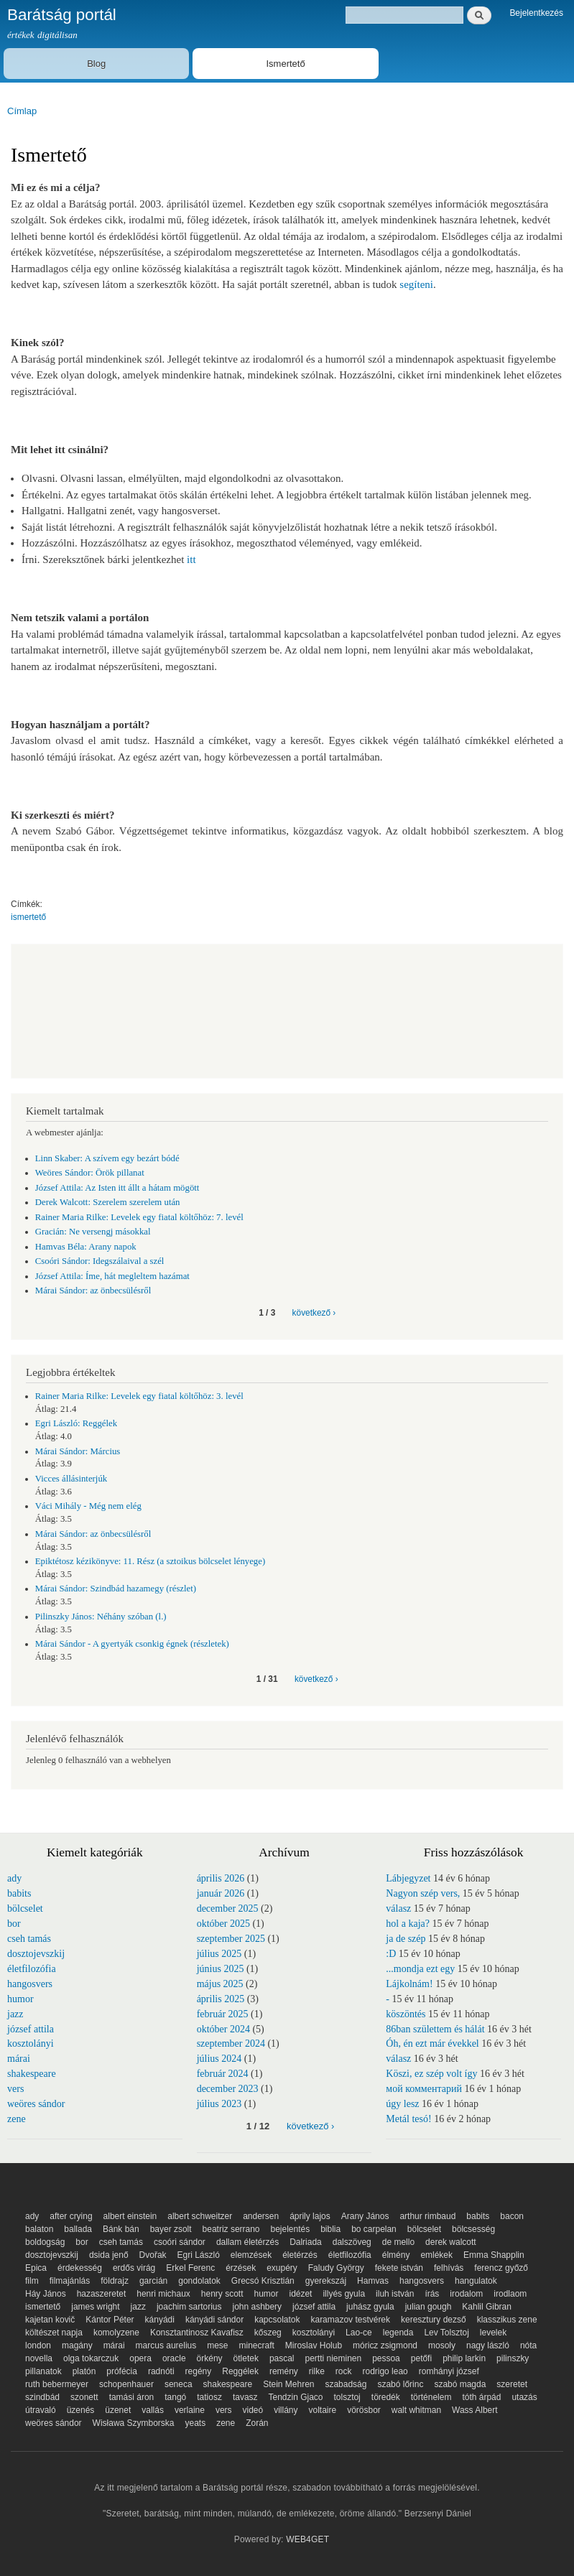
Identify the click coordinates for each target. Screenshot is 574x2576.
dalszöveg (352, 2242)
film (32, 2281)
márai (18, 2058)
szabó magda (460, 2384)
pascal (282, 2358)
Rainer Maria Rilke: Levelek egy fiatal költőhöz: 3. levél (139, 1396)
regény (198, 2371)
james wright (95, 2307)
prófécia (121, 2371)
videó (253, 2410)
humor (20, 1999)
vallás (153, 2410)
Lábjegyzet (408, 1878)
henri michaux (163, 2294)
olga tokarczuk (91, 2358)
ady (14, 1878)
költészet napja (54, 2333)
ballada (78, 2229)
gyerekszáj (325, 2281)
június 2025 (220, 1968)
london (38, 2345)
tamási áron (131, 2397)
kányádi (160, 2320)
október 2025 (223, 1923)
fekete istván (399, 2268)
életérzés (300, 2255)
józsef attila (30, 2029)
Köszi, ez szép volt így (431, 2073)
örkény (210, 2358)
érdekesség (79, 2268)
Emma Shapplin (493, 2255)
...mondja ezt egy (420, 1968)
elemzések (251, 2255)
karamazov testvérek (350, 2320)
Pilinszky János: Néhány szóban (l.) (101, 1617)
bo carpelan (374, 2229)
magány (77, 2345)
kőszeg (268, 2333)
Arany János (365, 2216)
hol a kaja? (408, 1923)
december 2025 (228, 1908)
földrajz (115, 2281)
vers (15, 2088)
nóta (528, 2345)
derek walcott (450, 2242)
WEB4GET (307, 2539)
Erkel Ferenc (190, 2268)
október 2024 (223, 2029)
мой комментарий (424, 2088)
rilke (317, 2371)
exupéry (282, 2268)
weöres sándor (36, 2103)
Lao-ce (359, 2333)
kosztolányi (30, 2043)
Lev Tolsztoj (446, 2333)
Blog (96, 63)
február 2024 (223, 2073)
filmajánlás (70, 2281)
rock (343, 2371)
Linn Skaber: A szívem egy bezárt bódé (107, 1158)
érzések (241, 2268)
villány (285, 2410)
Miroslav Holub (313, 2345)
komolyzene (116, 2333)
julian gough (428, 2307)
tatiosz (209, 2397)
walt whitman (416, 2410)
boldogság (45, 2242)
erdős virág (134, 2268)
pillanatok (43, 2371)
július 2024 (219, 2058)
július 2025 (219, 1953)
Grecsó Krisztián (263, 2281)
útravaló (40, 2410)
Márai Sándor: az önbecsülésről (93, 1290)
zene (16, 2119)
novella (38, 2358)
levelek (493, 2333)
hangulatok (476, 2281)
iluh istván (395, 2294)
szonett (84, 2397)
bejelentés (290, 2229)
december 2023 (228, 2088)
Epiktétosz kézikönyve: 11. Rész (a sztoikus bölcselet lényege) (150, 1561)
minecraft (256, 2345)
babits (19, 1893)
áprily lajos (310, 2216)
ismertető (28, 917)
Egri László (198, 2255)
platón (84, 2371)
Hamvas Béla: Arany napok (85, 1247)
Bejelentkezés (536, 13)
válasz (398, 1908)
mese (217, 2345)
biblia (330, 2229)
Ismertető (285, 63)
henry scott (222, 2294)
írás (432, 2294)
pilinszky (512, 2358)
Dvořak (153, 2255)
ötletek (246, 2358)
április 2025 (221, 1999)
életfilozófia (31, 1968)
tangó (175, 2397)
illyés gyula (344, 2294)
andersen (261, 2216)
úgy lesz (402, 2103)
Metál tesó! (408, 2119)
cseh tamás (29, 1938)
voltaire (323, 2410)
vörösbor (364, 2410)
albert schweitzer (199, 2216)
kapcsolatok (277, 2320)
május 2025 (220, 1984)
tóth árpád (481, 2397)
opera (140, 2358)
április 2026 (221, 1878)
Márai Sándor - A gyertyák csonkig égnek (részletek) (132, 1644)
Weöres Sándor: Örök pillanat (89, 1173)
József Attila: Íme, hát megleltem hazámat (112, 1276)
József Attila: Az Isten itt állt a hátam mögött (117, 1188)
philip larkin (464, 2358)
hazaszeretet (101, 2294)
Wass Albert (475, 2410)
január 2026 (220, 1893)
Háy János (45, 2294)
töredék (385, 2397)
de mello (398, 2242)
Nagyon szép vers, (423, 1893)
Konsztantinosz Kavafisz (197, 2333)
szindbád (42, 2397)
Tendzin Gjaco (296, 2397)
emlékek (436, 2255)
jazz (15, 2014)
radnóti (161, 2371)
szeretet (511, 2384)
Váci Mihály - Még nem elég (88, 1506)
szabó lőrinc (400, 2384)
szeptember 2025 (231, 1938)
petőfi (421, 2358)
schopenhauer (126, 2384)
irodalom (466, 2294)
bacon (512, 2216)
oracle (174, 2358)
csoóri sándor (179, 2242)
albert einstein (130, 2216)
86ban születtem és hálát (435, 2029)
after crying (71, 2216)
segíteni (416, 284)
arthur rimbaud (427, 2216)
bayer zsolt (171, 2229)
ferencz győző (501, 2268)
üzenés (81, 2410)
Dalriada (306, 2242)
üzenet (118, 2410)
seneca (179, 2384)
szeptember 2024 (231, 2043)
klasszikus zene (507, 2320)
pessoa (386, 2358)
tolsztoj (346, 2397)
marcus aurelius (166, 2345)
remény (283, 2371)
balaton (39, 2229)
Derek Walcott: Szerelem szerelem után (107, 1202)
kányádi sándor (214, 2320)
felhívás (448, 2268)
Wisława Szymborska (134, 2423)
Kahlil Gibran (486, 2307)
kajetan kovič (50, 2320)
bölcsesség (473, 2229)
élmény (396, 2255)
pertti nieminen (333, 2358)
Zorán (257, 2423)
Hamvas (373, 2281)
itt (191, 559)
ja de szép (405, 1938)
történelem (431, 2397)
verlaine (190, 2410)
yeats (195, 2423)
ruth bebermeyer (56, 2384)
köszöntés (405, 2014)
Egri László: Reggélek (76, 1423)
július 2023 (219, 2103)
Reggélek (240, 2371)
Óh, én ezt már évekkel (432, 2043)
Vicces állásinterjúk (71, 1479)
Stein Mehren (288, 2384)
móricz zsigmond (385, 2345)
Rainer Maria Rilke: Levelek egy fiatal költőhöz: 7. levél (139, 1217)
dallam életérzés (247, 2242)
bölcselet (25, 1908)
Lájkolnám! (409, 1984)
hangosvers (29, 1984)
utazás (524, 2397)
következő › (314, 1313)
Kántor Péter (109, 2320)
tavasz (245, 2397)
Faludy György (336, 2268)
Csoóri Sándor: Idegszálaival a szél (100, 1261)
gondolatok (199, 2281)
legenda (398, 2333)
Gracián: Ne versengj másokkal (93, 1232)
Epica (36, 2268)
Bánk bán (121, 2229)
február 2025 (223, 2014)
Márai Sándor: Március (78, 1451)
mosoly (441, 2345)
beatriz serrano (231, 2229)
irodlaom (510, 2294)
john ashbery (257, 2307)
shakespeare (31, 2073)
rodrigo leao (384, 2371)
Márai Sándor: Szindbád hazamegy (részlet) (115, 1589)
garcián (153, 2281)
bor (14, 1923)
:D (391, 1953)
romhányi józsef (449, 2371)
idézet (300, 2294)
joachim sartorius (189, 2307)
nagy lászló (487, 2345)
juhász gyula (370, 2307)
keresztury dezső (433, 2320)
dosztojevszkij (36, 1953)
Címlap (22, 111)
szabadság (345, 2384)
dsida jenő (109, 2255)
